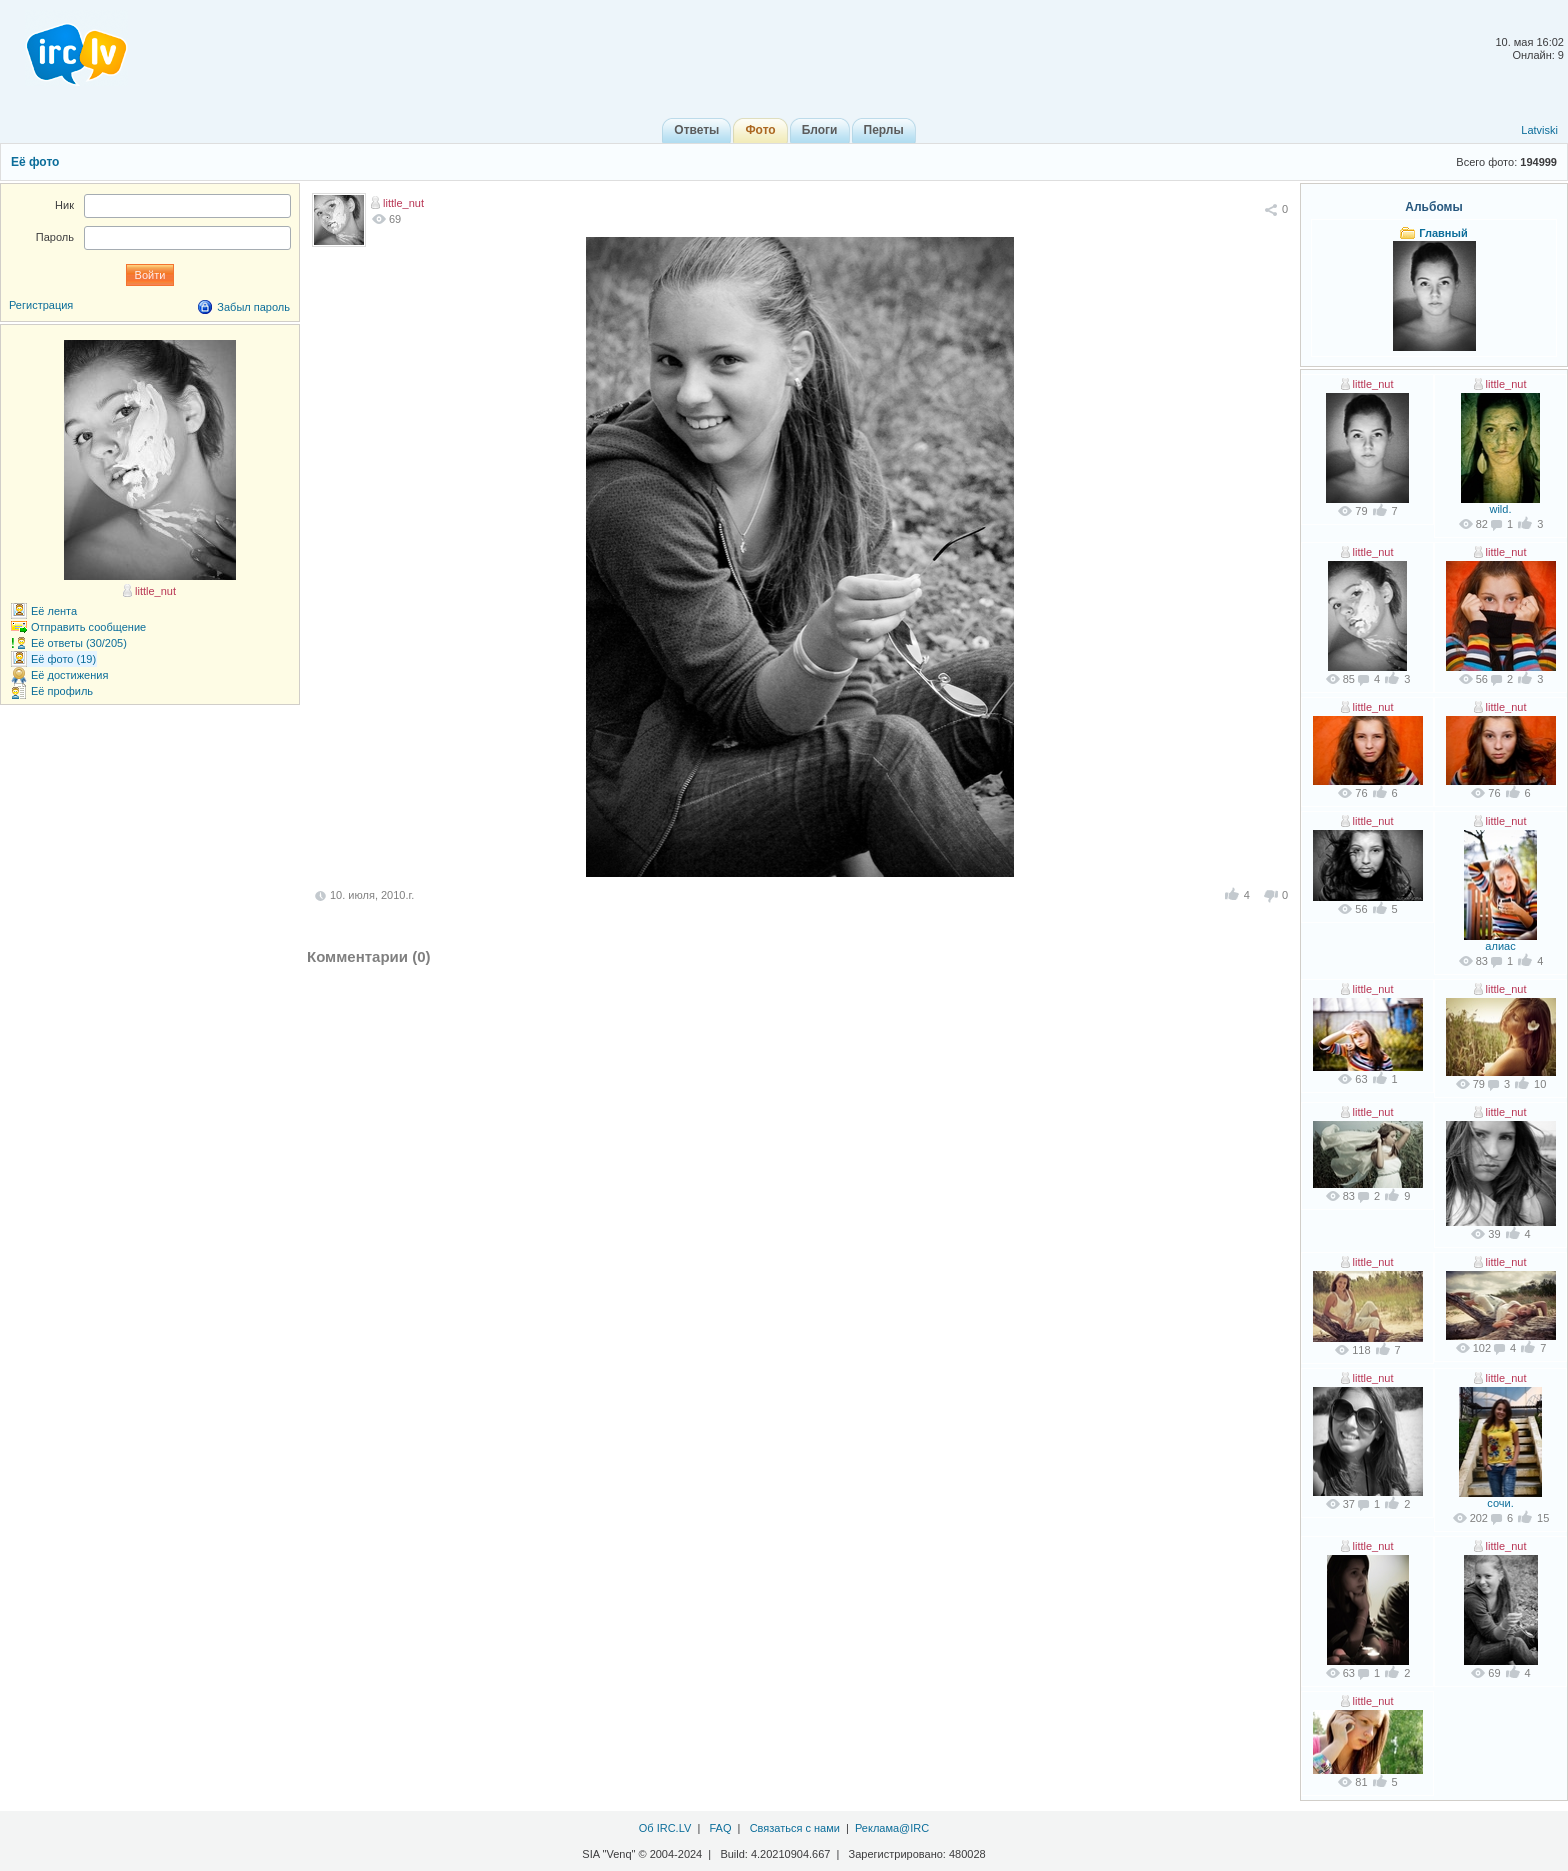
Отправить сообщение (88, 627)
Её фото (35, 162)
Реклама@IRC (892, 1828)
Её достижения (69, 675)
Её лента (54, 611)
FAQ (720, 1828)
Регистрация (41, 305)
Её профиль (62, 691)
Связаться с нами (795, 1828)
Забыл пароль (253, 307)
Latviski (1539, 130)
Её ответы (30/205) (79, 643)
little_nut (403, 203)
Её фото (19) (63, 659)
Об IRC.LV (665, 1828)
